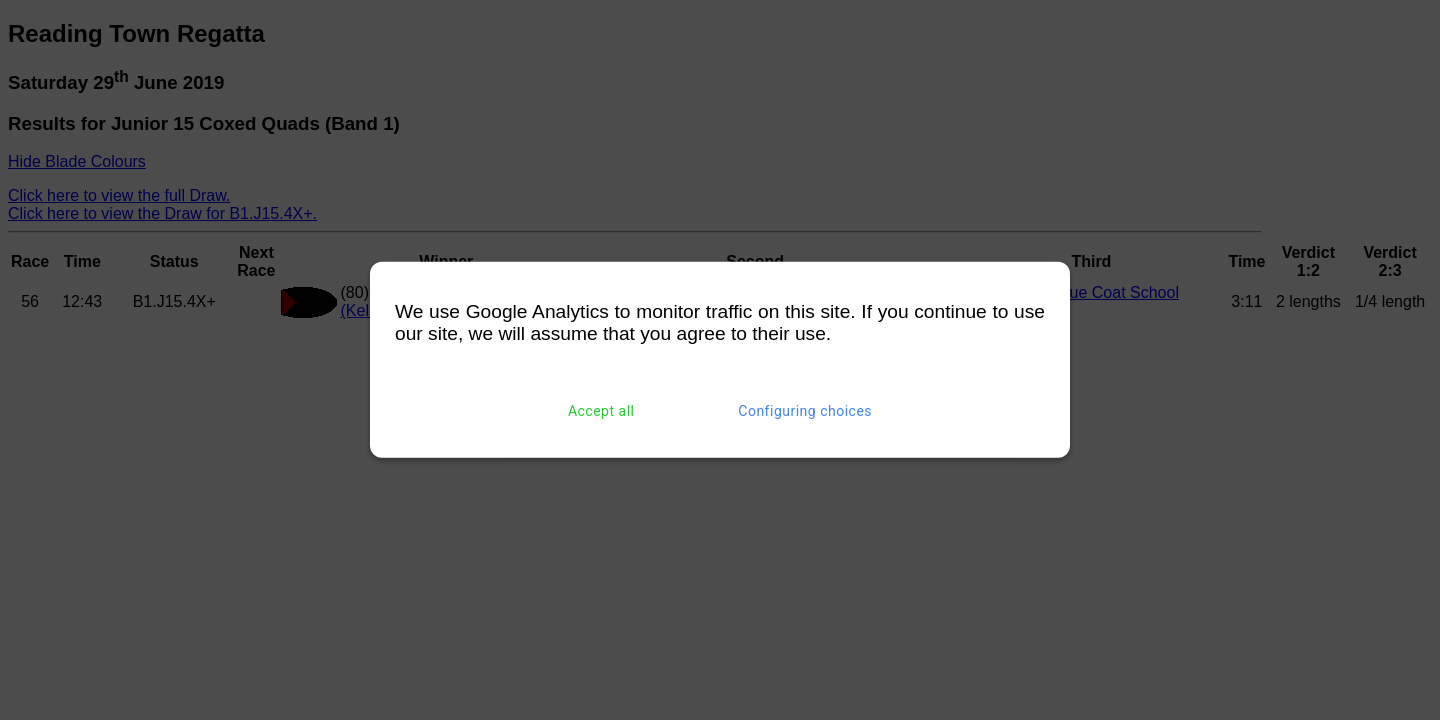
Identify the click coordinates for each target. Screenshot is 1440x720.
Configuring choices (805, 411)
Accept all (601, 411)
